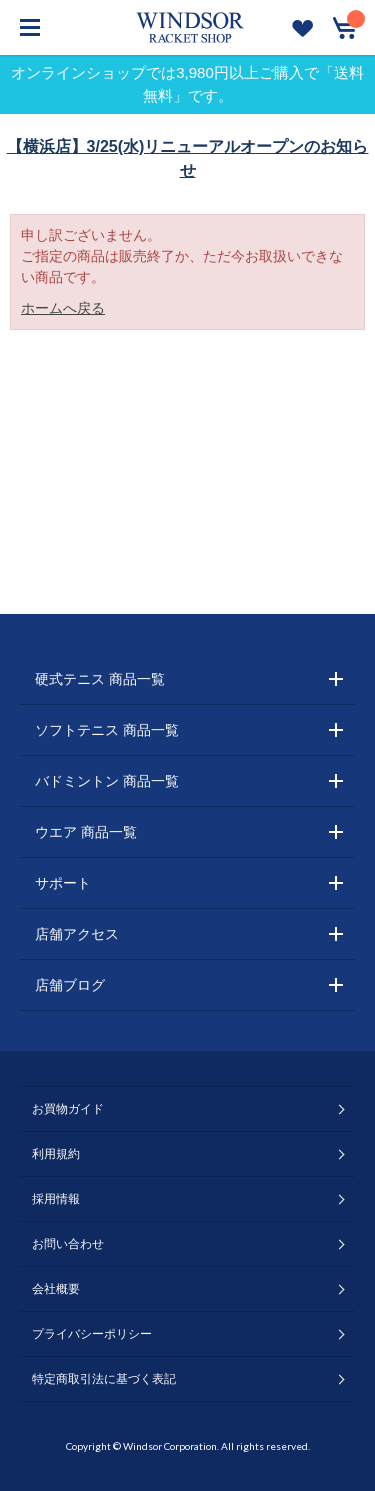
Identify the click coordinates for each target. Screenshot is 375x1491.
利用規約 (56, 1154)
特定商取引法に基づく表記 (104, 1379)
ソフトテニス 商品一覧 (107, 730)
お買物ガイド (68, 1109)
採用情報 (56, 1199)
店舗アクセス (77, 934)
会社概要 (56, 1289)
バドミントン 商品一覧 (107, 781)
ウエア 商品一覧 (86, 832)
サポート (63, 883)
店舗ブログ (70, 985)
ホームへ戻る (63, 308)
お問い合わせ (68, 1244)
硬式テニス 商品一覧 (100, 679)
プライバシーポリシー (92, 1334)
